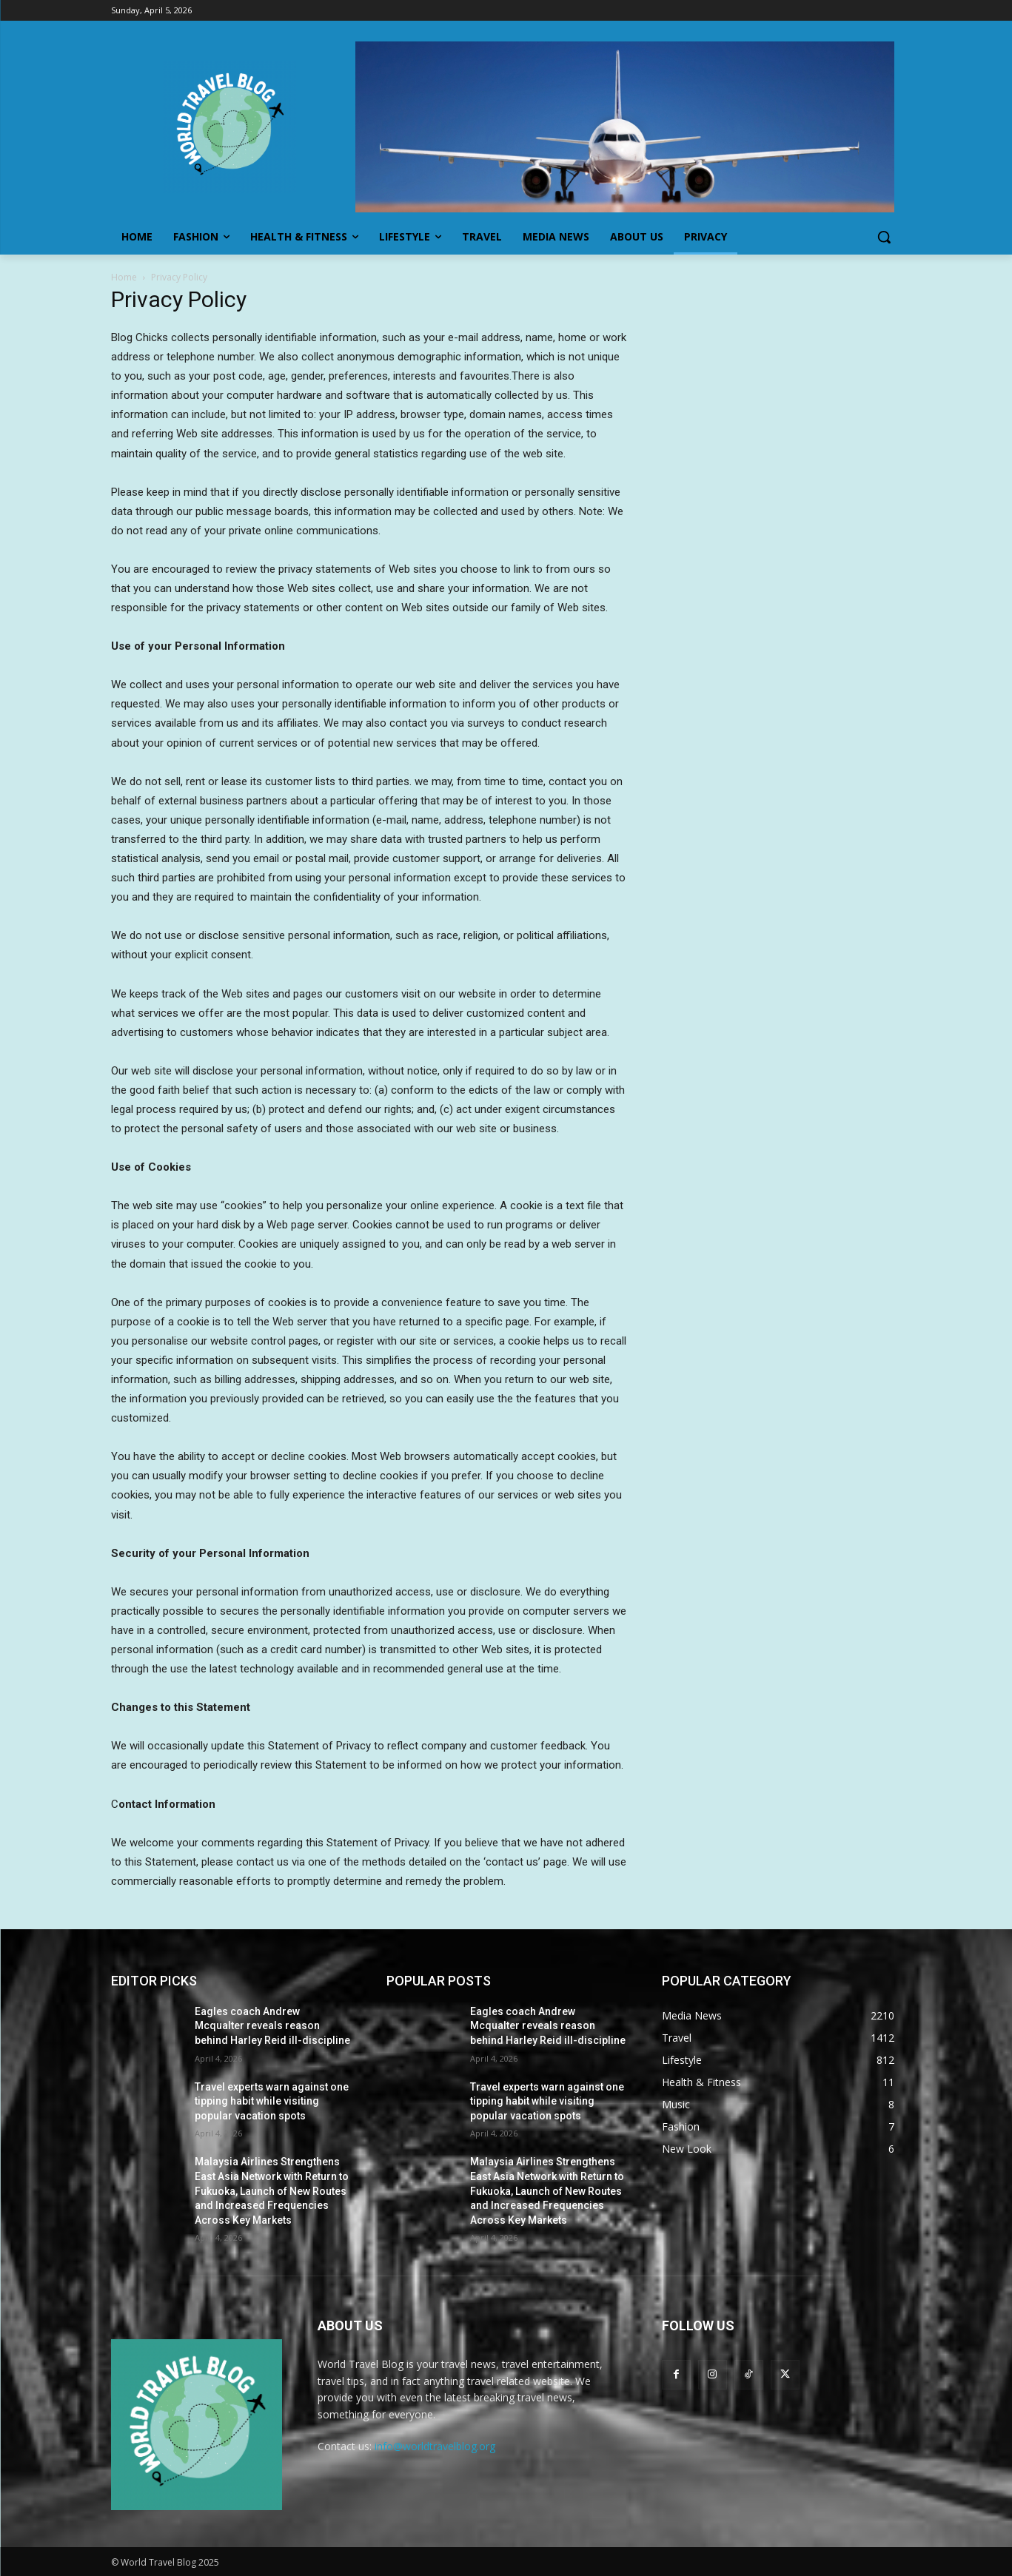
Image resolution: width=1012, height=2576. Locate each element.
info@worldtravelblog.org (435, 2446)
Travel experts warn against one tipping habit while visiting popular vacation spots (272, 2101)
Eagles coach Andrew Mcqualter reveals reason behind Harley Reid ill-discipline (272, 2025)
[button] (884, 237)
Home (124, 277)
